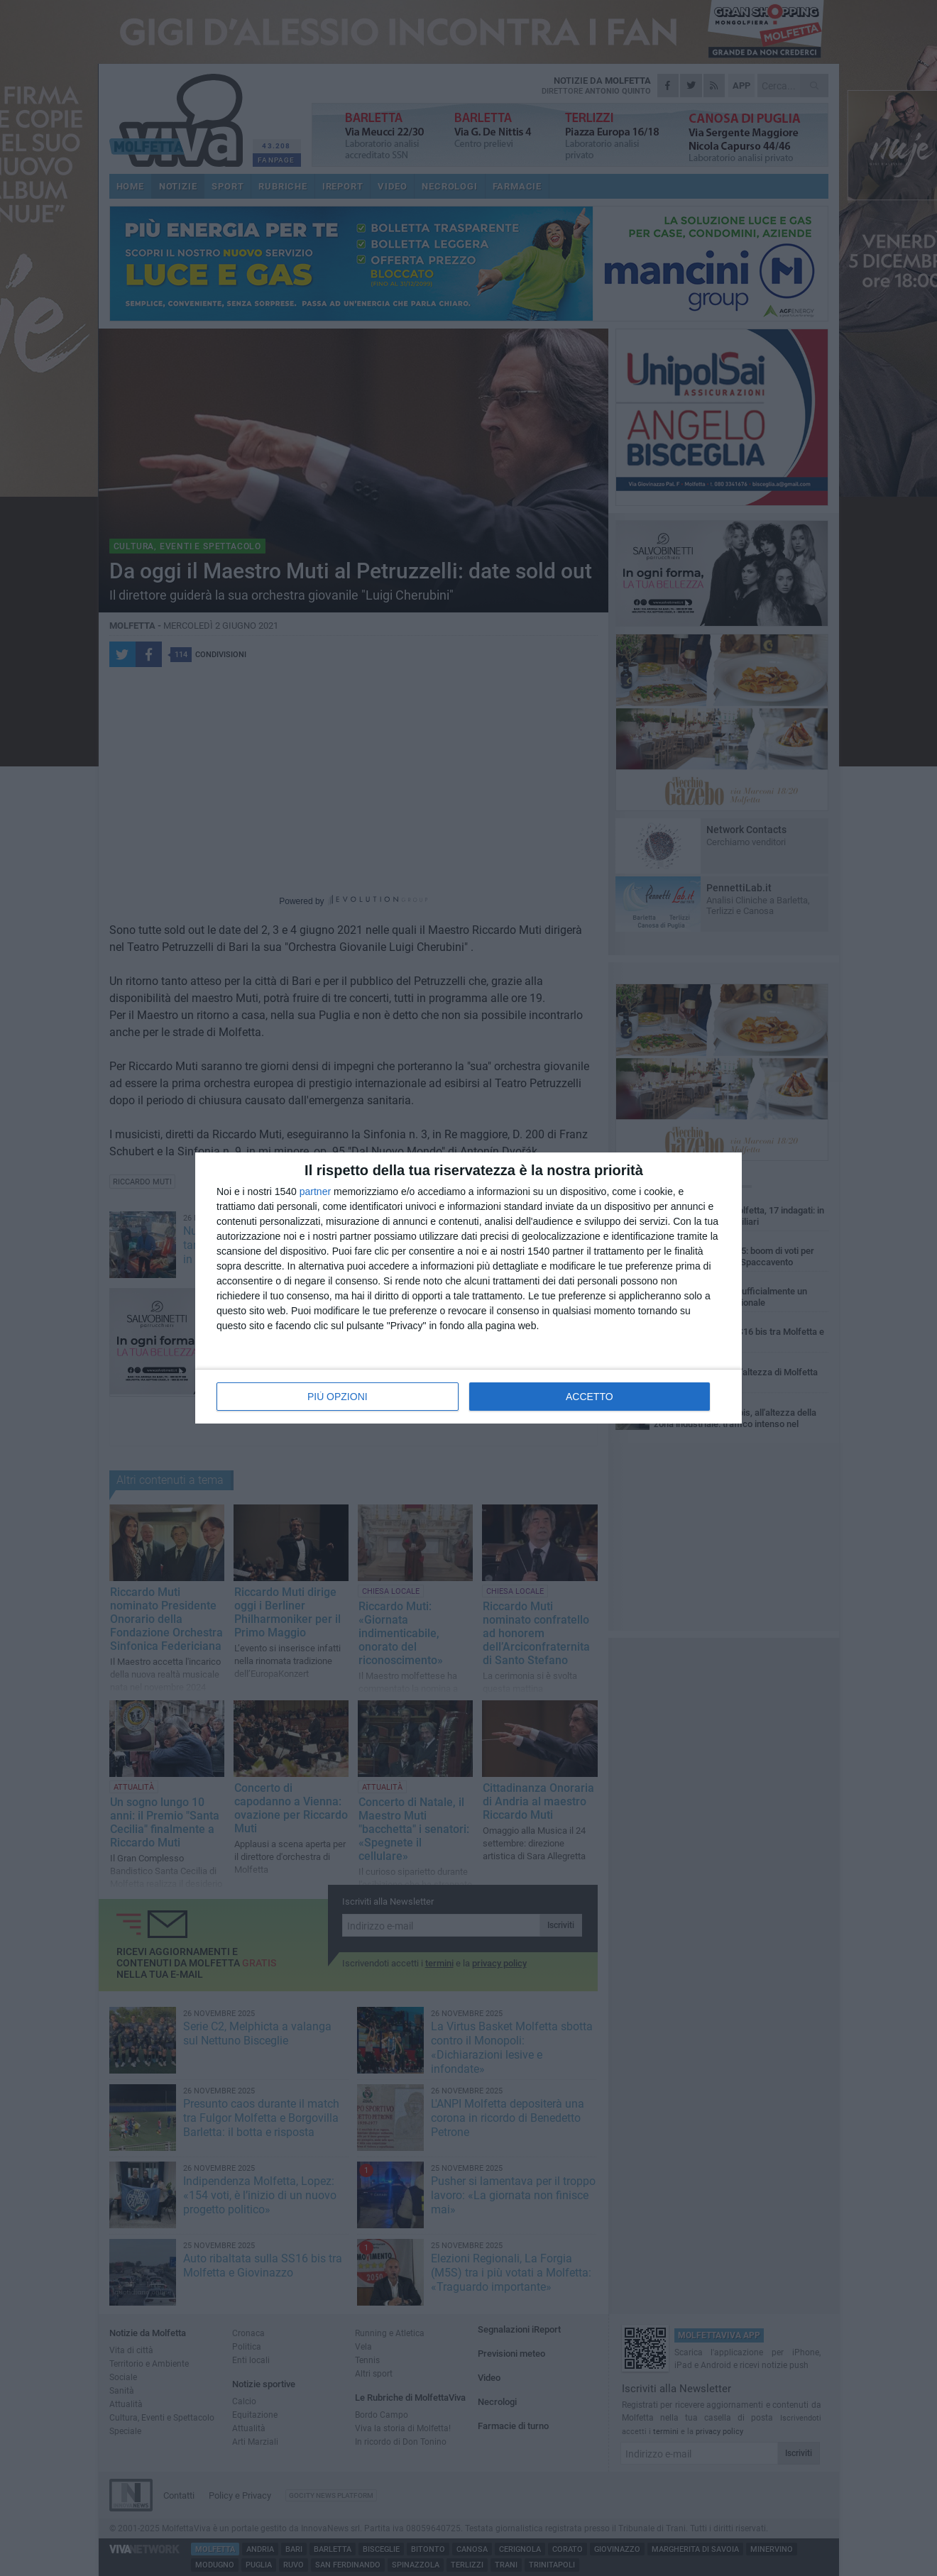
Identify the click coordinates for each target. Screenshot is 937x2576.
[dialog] (468, 1288)
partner (315, 1191)
